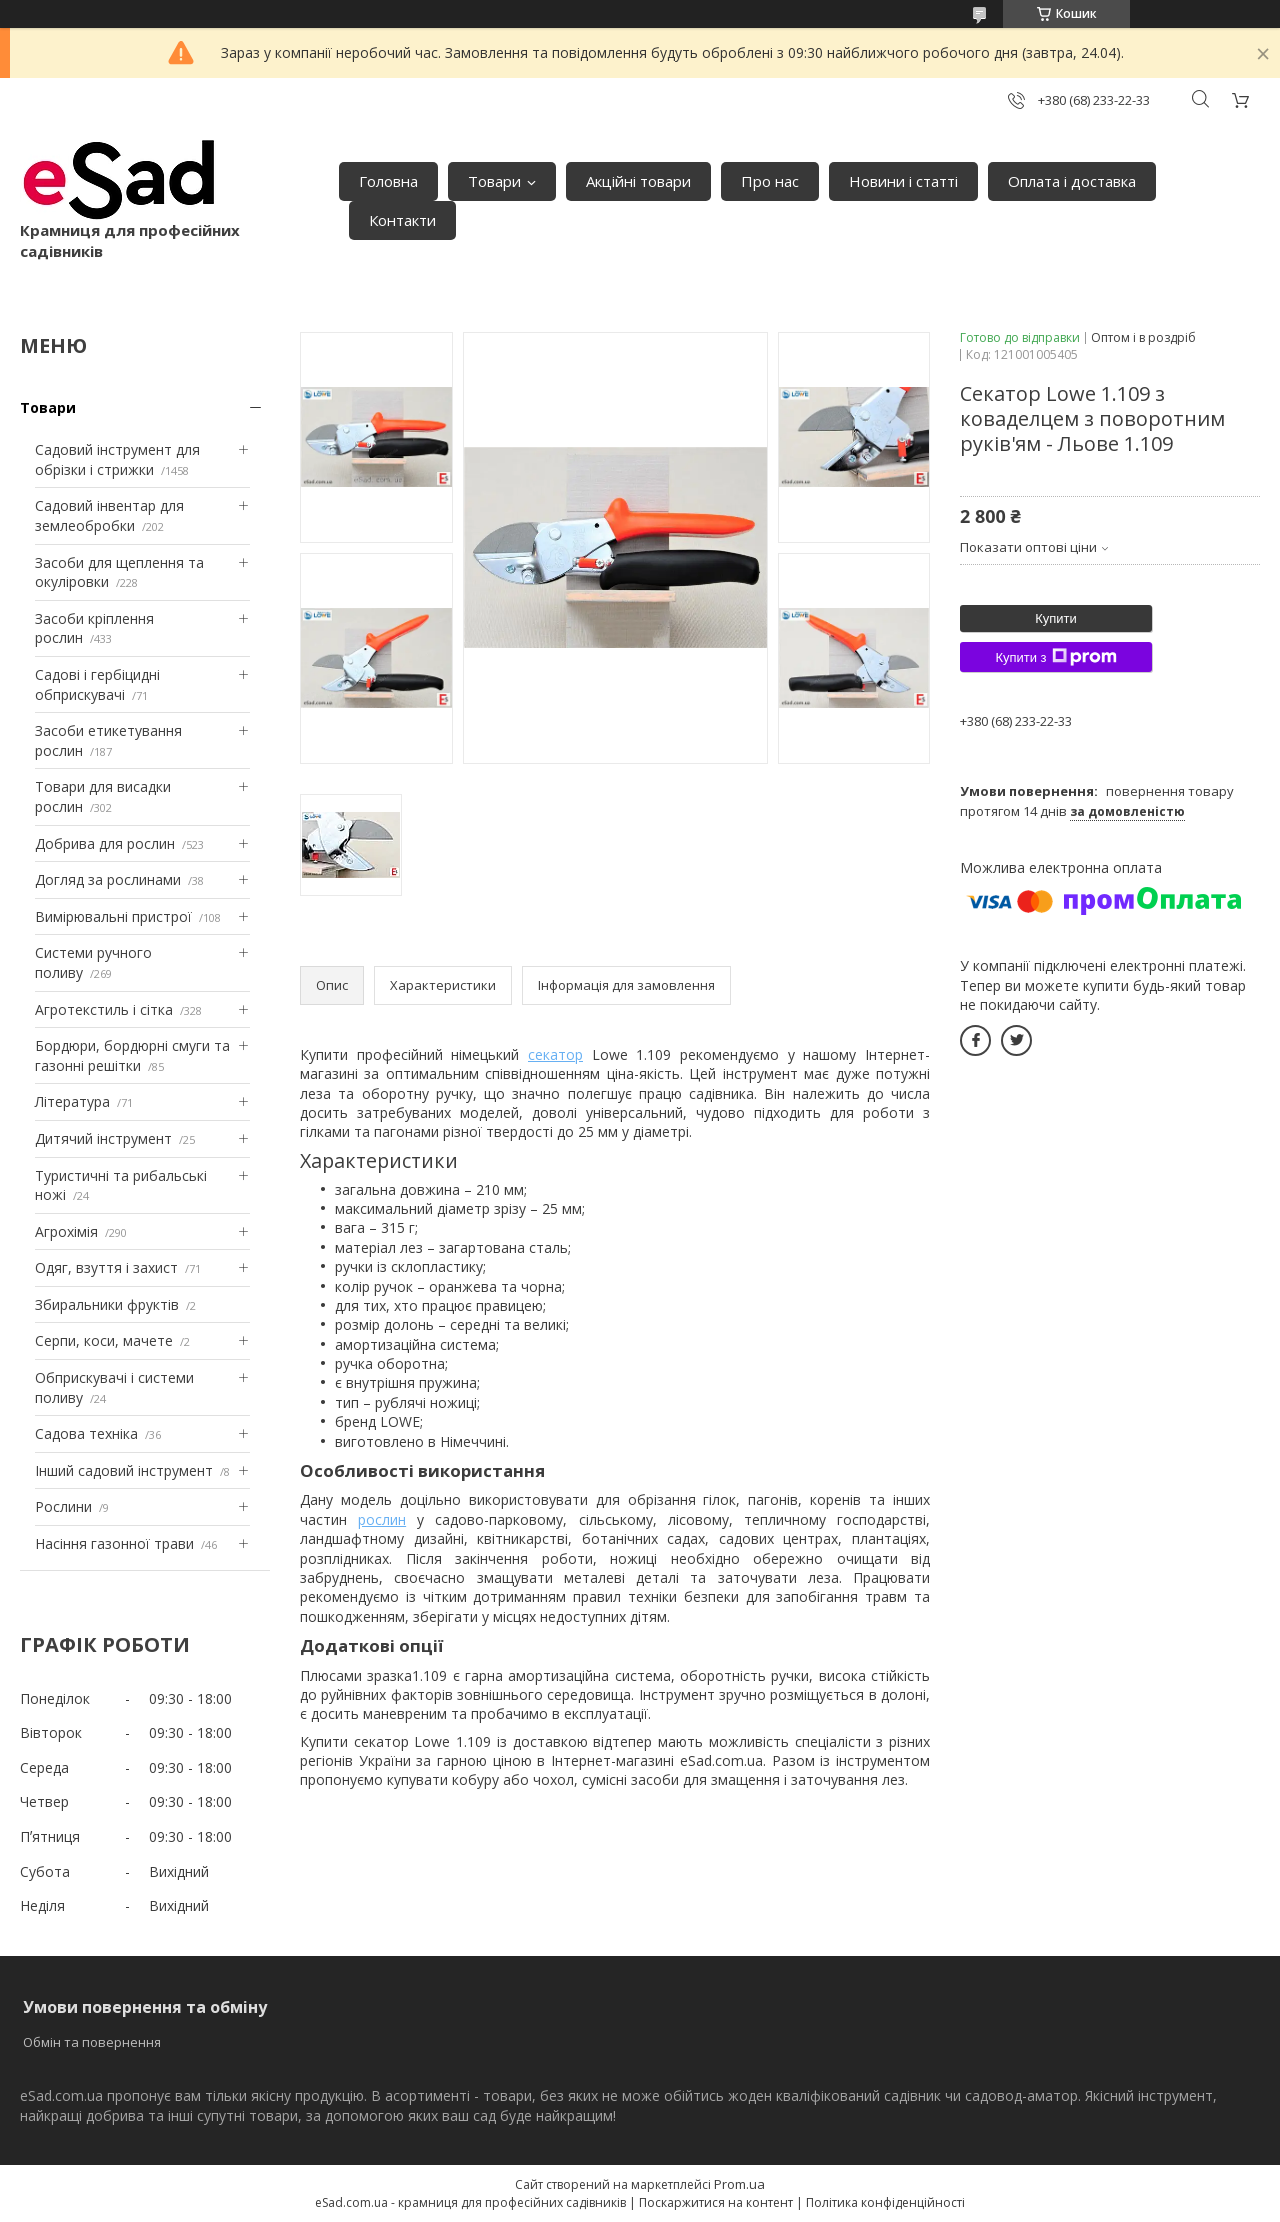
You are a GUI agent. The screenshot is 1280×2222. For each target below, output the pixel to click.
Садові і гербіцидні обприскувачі (97, 684)
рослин (382, 1519)
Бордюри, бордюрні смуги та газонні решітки (132, 1055)
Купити (1056, 618)
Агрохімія (66, 1231)
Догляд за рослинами (108, 879)
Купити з (1055, 657)
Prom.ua (739, 2184)
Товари (494, 181)
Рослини (63, 1506)
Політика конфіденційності (885, 2202)
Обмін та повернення (92, 2042)
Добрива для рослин (105, 843)
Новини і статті (903, 181)
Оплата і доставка (1072, 181)
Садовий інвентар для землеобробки (109, 515)
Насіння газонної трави (114, 1543)
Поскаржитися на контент (716, 2202)
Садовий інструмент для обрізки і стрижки (117, 459)
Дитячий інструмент (103, 1138)
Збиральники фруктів (107, 1304)
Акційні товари (638, 181)
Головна (388, 181)
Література (72, 1101)
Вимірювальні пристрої (113, 916)
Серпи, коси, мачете (104, 1340)
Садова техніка (86, 1433)
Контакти (402, 220)
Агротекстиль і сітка (104, 1009)
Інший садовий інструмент (124, 1470)
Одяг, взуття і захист (106, 1267)
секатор (555, 1054)
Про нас (770, 181)
